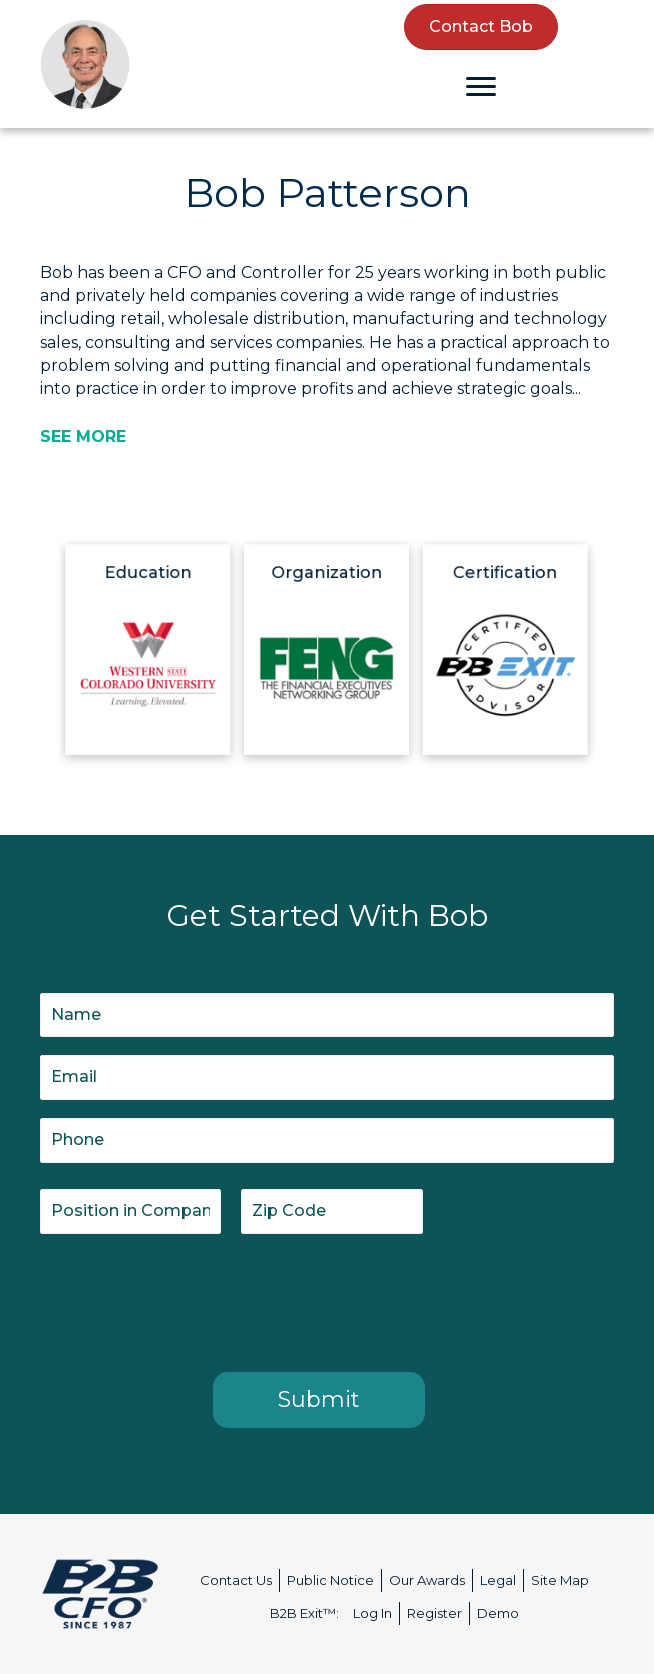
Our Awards (427, 1580)
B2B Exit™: (304, 1613)
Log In (372, 1613)
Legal (498, 1580)
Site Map (560, 1580)
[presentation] (192, 1299)
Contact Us (236, 1580)
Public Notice (330, 1580)
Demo (498, 1613)
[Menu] (481, 87)
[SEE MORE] (83, 436)
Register (434, 1613)
